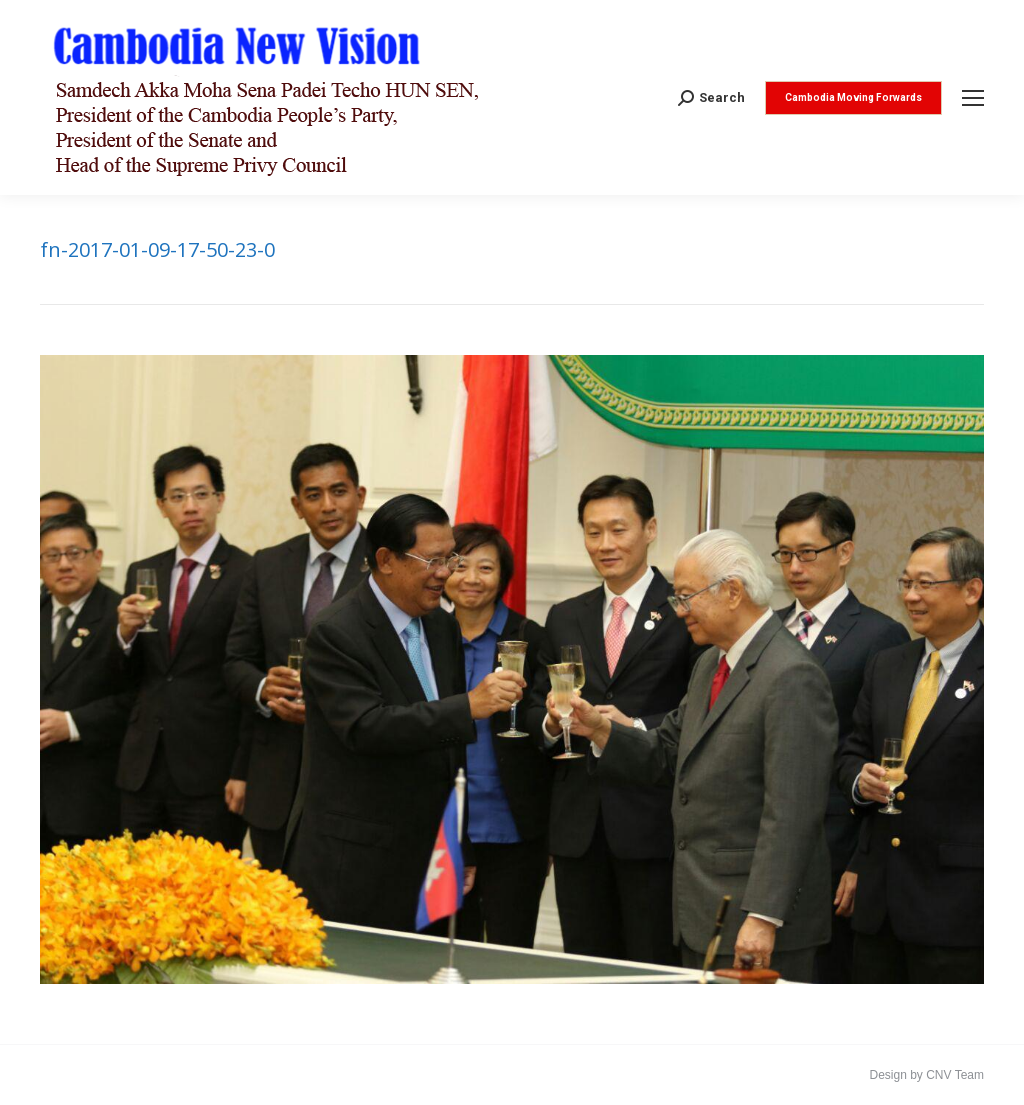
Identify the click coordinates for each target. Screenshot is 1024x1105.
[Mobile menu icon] (973, 98)
